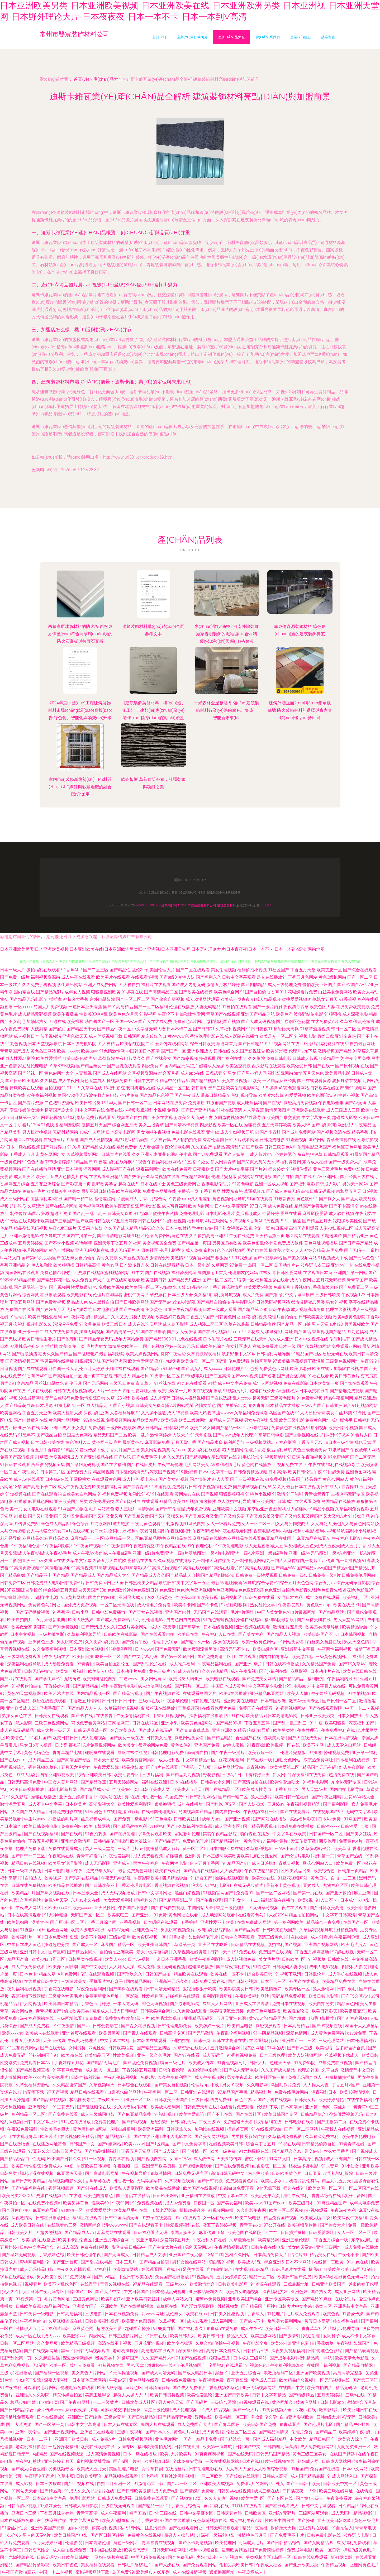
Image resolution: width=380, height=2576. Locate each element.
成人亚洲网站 (348, 2291)
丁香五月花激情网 (226, 1287)
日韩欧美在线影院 (121, 1634)
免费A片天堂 (56, 1900)
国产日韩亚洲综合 (334, 1405)
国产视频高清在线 (333, 1132)
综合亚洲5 (274, 2262)
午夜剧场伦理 (176, 1700)
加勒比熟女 (37, 1021)
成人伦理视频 (94, 1737)
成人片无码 (159, 1398)
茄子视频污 (50, 1036)
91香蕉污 (61, 1612)
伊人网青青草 (223, 1161)
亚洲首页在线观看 (79, 2033)
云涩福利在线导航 (115, 1161)
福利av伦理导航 (345, 2328)
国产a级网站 (110, 2143)
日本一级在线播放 (140, 2454)
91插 (212, 1383)
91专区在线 (16, 1220)
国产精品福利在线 (28, 2188)
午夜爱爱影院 (106, 1767)
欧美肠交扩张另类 (63, 1191)
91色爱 (252, 1368)
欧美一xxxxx (68, 1051)
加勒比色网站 (288, 1759)
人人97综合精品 (310, 1250)
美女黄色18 (156, 1309)
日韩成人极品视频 (188, 1398)
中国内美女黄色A (273, 1612)
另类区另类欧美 (227, 1243)
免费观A (148, 2077)
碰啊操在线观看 (100, 1752)
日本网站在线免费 (170, 1102)
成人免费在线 (280, 1206)
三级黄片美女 (74, 1981)
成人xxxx (52, 2335)
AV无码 (349, 2417)
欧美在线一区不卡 (227, 1974)
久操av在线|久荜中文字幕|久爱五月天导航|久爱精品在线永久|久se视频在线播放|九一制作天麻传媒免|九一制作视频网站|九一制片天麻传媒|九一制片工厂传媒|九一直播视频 (202, 1560)
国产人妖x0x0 (252, 1804)
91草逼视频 (160, 1486)
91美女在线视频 (232, 1080)
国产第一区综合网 (177, 1656)
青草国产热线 (350, 1855)
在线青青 (105, 1715)
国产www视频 (244, 1375)
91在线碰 (73, 2195)
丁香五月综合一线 (331, 2239)
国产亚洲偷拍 (339, 1892)
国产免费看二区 (354, 1287)
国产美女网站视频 (211, 2136)
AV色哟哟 (84, 1243)
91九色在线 (357, 2262)
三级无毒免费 (122, 1383)
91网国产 (353, 1819)
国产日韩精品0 (141, 2417)
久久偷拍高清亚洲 (206, 1235)
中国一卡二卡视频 (362, 1708)
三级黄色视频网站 (52, 1723)
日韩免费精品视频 (250, 1471)
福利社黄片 (278, 1841)
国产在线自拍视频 (168, 1907)
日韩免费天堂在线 (208, 1981)
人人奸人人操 (122, 1966)
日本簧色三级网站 (89, 2380)
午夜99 (367, 1361)
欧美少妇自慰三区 (48, 1959)
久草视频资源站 (142, 1073)
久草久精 (203, 2343)
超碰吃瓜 (18, 1206)
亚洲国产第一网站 (350, 1272)
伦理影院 (74, 2542)
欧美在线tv (322, 1368)
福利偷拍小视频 (252, 969)
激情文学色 (205, 1405)
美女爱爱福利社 (118, 1900)
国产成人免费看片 (190, 2387)
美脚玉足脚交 (98, 2394)
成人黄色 (211, 2431)
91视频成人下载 (333, 1257)
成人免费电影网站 (317, 2446)
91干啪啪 (295, 1494)
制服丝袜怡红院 (132, 1752)
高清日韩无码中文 (228, 2173)
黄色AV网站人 (335, 1479)
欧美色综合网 (226, 991)
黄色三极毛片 (366, 2520)
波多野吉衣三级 (315, 1265)
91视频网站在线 (284, 1043)
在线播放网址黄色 (49, 2143)
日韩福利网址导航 (273, 1353)
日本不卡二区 (179, 1028)
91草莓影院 (104, 1058)
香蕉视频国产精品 (329, 1331)
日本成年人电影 (355, 1900)
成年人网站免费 (129, 1339)
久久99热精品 (215, 1671)
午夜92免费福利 (22, 2129)
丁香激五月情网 (84, 1700)
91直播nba (30, 1929)
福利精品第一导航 (315, 2358)
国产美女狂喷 (359, 1833)
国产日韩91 (204, 1028)
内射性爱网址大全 (139, 1390)
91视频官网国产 (199, 1257)
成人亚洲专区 (228, 1826)
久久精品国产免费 (319, 1663)
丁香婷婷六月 (57, 1686)
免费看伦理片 (107, 2121)
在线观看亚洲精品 (106, 1176)
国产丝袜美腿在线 (314, 1619)
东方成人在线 (314, 1161)
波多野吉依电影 (103, 1095)
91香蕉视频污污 (232, 2062)
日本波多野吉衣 (134, 1265)
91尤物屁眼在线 (254, 2151)
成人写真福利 (174, 1206)
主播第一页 (187, 1191)
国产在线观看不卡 (146, 2225)
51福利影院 (285, 1442)
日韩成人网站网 (337, 2461)
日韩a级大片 (328, 2417)
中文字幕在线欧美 (289, 1833)
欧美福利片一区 (26, 1937)
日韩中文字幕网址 (155, 1892)
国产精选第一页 (235, 2439)
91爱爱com (178, 1198)
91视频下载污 (289, 1974)
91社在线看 (318, 1375)
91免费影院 (305, 2062)
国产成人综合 (167, 2151)
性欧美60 (101, 2202)
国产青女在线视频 (146, 1612)
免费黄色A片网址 (189, 1021)
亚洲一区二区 (139, 2099)
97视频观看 (317, 2210)
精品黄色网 (347, 2003)
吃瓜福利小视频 (151, 1110)
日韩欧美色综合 (210, 1346)
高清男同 (145, 1508)
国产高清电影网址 (114, 1235)
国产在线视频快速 (67, 2454)
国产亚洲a (141, 1914)
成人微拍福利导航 (234, 1501)
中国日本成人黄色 (228, 1686)
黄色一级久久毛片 (154, 2055)
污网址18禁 (11, 1486)
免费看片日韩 (184, 1486)
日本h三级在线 (163, 2513)
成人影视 (25, 2483)
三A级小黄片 (286, 1848)
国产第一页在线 (308, 1892)
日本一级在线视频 (23, 1147)
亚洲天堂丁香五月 (110, 1243)
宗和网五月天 (348, 1191)
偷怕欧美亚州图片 (319, 984)
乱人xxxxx (241, 1398)
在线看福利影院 (264, 2040)
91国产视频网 (57, 1287)
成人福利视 (169, 1759)
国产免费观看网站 (200, 2564)
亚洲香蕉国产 (52, 1708)
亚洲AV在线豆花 (33, 1427)
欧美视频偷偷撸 (302, 2225)
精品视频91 (364, 2513)
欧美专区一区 (297, 1988)
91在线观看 (163, 1494)
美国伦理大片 (162, 969)
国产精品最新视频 (362, 2350)
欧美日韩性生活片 (39, 1339)
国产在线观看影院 (325, 1708)
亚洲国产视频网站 (321, 1944)
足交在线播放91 (272, 977)
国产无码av (160, 1302)
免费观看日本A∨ (36, 2062)
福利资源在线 (331, 1043)
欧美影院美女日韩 (236, 1988)
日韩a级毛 (347, 1988)
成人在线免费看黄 (61, 1331)
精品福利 (140, 1375)
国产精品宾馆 (247, 1929)
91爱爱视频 (295, 1095)
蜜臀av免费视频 (211, 2298)
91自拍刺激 (96, 1833)
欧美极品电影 (337, 1073)
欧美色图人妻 (322, 1006)
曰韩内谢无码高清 (280, 2446)
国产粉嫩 (267, 1375)
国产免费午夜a (136, 1641)
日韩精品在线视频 (248, 1944)
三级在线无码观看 (118, 2505)
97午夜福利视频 (41, 1095)
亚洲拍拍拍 (180, 2040)
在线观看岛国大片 (200, 1693)
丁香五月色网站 (302, 977)
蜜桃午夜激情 (165, 1213)
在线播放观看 (52, 1294)
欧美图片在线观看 (113, 977)
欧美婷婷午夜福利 (356, 2431)
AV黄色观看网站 (294, 1087)
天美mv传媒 (54, 2040)
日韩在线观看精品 (167, 1265)
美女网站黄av (153, 1678)
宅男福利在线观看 (225, 2365)
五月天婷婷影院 (231, 2276)
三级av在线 (150, 1700)
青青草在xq (251, 2225)
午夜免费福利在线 (338, 1730)
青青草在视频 (121, 2158)
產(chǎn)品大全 (231, 37)
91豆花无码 (64, 2106)
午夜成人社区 (269, 2564)
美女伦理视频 (223, 969)
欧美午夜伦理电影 (359, 2136)
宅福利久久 (146, 1900)
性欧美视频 (124, 2055)
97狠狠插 (281, 1361)
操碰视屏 (207, 1058)
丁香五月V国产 (200, 1316)
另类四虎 (325, 1036)
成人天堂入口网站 (344, 1745)
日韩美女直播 (120, 1213)
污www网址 (153, 2313)
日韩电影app (332, 2402)
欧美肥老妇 (300, 1368)
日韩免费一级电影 (37, 2313)
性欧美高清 (275, 1737)
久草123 (114, 1398)
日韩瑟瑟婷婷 (229, 2513)
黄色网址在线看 (184, 1914)
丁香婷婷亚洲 (257, 1774)
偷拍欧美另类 (77, 2010)
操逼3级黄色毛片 (359, 2550)
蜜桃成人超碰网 (292, 1508)
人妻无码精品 (208, 1006)
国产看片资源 (30, 1102)
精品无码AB (347, 2387)
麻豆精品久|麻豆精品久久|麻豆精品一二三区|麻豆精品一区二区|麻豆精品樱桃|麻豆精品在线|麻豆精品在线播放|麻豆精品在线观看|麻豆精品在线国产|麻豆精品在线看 (174, 1538)
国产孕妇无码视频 (83, 1464)
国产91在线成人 (92, 2188)
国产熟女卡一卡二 (241, 1900)
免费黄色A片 (351, 1841)
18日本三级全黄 (339, 1442)
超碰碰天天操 (286, 1028)
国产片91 (258, 1169)
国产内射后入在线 (31, 1420)
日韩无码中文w (39, 1671)
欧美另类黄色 (76, 2202)
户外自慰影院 (102, 999)
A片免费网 (68, 1974)
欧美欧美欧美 (237, 1855)
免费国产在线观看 (256, 1708)
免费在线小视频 (120, 1110)
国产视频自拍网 (152, 2158)
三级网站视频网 (121, 1427)
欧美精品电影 (240, 2025)
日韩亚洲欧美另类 (318, 1715)
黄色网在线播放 (256, 1464)
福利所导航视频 (226, 1294)
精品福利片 (261, 2092)
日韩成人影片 (328, 1183)
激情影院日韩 (92, 1398)
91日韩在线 (156, 2335)
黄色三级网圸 (126, 2542)
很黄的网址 (254, 2047)
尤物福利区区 (336, 1885)
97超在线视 (94, 1420)
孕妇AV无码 (118, 1929)
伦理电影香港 (171, 1250)
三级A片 (308, 1405)
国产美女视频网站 (300, 1257)
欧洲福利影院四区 (214, 1929)
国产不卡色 (208, 1604)
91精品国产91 (84, 1161)
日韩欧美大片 (20, 2232)
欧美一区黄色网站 (258, 1641)
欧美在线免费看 (177, 1169)
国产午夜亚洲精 (327, 1796)
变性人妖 (186, 977)
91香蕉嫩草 (323, 2343)
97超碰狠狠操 (234, 1604)
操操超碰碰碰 (192, 2210)
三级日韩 (199, 2099)
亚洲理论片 (39, 2106)
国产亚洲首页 (66, 2262)
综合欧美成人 (123, 1730)
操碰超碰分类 (57, 1944)
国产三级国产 (62, 1220)
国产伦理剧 (67, 1339)
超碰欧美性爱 (109, 2328)
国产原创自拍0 (16, 2210)
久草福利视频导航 (84, 1634)
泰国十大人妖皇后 (362, 2025)
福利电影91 (221, 1885)
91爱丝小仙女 (15, 2527)
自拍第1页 (48, 2402)
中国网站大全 (201, 1907)
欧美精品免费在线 (339, 1981)
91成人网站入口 (342, 2476)
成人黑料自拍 (101, 1302)
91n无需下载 (32, 2092)
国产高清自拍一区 (65, 1375)
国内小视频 (79, 2527)
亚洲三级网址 (329, 2247)
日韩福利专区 (176, 1427)
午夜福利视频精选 (303, 1804)
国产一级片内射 (267, 1006)
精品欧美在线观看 (191, 1974)
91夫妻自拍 (164, 2328)
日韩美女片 (305, 2099)
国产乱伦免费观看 (232, 1361)
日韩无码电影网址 (169, 2550)
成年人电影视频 (324, 1966)
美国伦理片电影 (124, 2468)
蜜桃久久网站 (238, 2254)
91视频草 (317, 1959)
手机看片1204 (27, 1124)
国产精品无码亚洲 (184, 1279)
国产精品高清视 (274, 2431)
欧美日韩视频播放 (27, 1789)
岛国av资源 (38, 1213)
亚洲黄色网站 (145, 1929)
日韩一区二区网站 (17, 2343)
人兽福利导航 (122, 1412)
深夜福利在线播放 (206, 1715)
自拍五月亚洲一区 (114, 2483)
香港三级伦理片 (231, 1907)
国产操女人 (329, 1198)
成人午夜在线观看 (78, 977)
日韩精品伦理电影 (110, 1841)
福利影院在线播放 (278, 1900)
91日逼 (293, 1457)
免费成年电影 (300, 2550)
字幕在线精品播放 (17, 2276)
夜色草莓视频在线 (210, 2520)
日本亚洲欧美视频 (86, 1649)
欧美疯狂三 (118, 1914)
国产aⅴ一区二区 (182, 2483)
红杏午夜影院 (352, 1767)
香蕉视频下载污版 (308, 1361)
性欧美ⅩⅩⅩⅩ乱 (93, 1014)
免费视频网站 (118, 1420)
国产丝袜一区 (30, 1073)
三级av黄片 (119, 1937)
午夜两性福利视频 (335, 1649)
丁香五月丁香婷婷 (43, 1449)
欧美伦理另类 (101, 1501)
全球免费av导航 (188, 2461)
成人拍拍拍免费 (187, 1139)
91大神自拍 (129, 984)
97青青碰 (85, 1663)
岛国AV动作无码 (73, 1095)
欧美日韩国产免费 (294, 2276)
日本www (144, 1649)
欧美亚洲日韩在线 (360, 2409)
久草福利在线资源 (195, 1826)
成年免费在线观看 (323, 1597)
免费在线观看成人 (65, 1848)
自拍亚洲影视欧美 (57, 1774)
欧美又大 (186, 1117)
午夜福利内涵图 (342, 1678)
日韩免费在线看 (260, 1597)
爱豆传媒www (50, 2409)
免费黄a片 (114, 2018)
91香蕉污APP (34, 1375)
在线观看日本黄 (317, 1272)
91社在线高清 (229, 1110)
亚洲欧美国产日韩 (269, 1501)
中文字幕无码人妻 (149, 1028)
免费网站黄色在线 (171, 1235)
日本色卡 (28, 1974)
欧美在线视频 (128, 1191)
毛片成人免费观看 (303, 2313)
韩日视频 (279, 1228)
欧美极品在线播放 (163, 2188)
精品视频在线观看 (121, 2476)
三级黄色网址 (86, 2298)
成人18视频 (178, 1412)
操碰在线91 (294, 2188)
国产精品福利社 (226, 1841)
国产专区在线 (280, 2498)
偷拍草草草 (261, 1361)
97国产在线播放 (175, 2520)
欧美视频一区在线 (283, 1745)
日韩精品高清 (88, 1265)
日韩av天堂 (221, 1951)
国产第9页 (274, 1294)
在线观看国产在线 (158, 2269)
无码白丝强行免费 (62, 1398)
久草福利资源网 (286, 1161)
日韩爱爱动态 (106, 2025)
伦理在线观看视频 (97, 1974)
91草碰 (72, 1139)
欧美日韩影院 (325, 2010)
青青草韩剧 (152, 2468)
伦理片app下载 (303, 1051)
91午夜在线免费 (239, 1235)
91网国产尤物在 (73, 1508)
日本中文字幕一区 (215, 1471)
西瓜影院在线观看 (269, 1065)
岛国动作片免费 (286, 2084)
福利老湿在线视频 (37, 2173)
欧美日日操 (82, 1656)
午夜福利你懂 (347, 1937)
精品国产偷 (18, 1959)
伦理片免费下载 (31, 1848)
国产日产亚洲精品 (198, 1110)
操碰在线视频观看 (49, 1700)
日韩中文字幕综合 (37, 2247)
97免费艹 (238, 1265)
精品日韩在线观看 (87, 2092)
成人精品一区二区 (173, 1087)
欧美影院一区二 (263, 1752)
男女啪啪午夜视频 (153, 1132)
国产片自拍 (283, 1176)
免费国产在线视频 (276, 1951)
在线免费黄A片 (325, 1021)
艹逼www (128, 1678)
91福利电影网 (315, 1782)
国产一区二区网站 (273, 1892)
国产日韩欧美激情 (134, 2490)
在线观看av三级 (62, 2225)
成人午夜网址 (302, 1279)
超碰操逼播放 (201, 1966)
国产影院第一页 (76, 1183)
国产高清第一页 (120, 1331)
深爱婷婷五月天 (175, 2239)
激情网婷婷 (160, 1435)
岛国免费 (334, 1250)
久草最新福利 (242, 2239)
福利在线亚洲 (155, 1782)
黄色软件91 (307, 1198)
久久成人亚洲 (280, 1339)
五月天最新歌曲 (51, 1619)
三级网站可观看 (314, 2513)
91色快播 (49, 1124)
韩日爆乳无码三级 (208, 1087)
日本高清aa (292, 2106)
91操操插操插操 (340, 2077)
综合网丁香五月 (261, 2143)
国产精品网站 (332, 1612)
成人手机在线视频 (345, 1974)
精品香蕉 (360, 1132)
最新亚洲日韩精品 (98, 1191)
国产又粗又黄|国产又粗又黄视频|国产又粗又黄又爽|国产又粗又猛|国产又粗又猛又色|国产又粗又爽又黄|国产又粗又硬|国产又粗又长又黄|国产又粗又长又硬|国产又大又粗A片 (187, 1516)
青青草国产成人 (15, 1051)
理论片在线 (104, 2490)
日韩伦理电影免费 (167, 1752)
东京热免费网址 (318, 1759)
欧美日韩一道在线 (292, 1796)
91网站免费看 (291, 1641)
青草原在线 (167, 2306)
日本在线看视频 (218, 1627)
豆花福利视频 (254, 1316)
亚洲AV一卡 (342, 1265)
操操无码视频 (91, 1331)
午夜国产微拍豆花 (19, 2572)
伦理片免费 (302, 2431)
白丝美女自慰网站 (79, 1494)
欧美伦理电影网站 (243, 1087)
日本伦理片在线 (217, 1339)
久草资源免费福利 (322, 2136)
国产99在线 (82, 1715)
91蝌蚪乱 (177, 1937)
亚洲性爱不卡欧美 (217, 1922)
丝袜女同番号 (337, 2151)
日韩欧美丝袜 (187, 1819)
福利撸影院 (69, 1124)
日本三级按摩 (49, 2483)
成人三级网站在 (15, 1198)
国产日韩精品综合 (17, 2409)
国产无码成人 (117, 2254)
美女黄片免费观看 (88, 1427)
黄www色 (258, 2018)
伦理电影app (297, 1686)
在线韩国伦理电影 (158, 1811)
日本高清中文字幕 (49, 2498)
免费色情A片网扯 (56, 1272)
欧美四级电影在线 (88, 1929)
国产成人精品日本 (195, 2372)
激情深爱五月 (13, 1804)
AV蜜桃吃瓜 (287, 1390)
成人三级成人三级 (343, 1110)
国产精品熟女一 (91, 1065)
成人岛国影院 (175, 1324)
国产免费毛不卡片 (149, 1457)
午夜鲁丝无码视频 (328, 1693)
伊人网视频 (31, 2003)
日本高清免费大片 (270, 2254)
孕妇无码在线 (224, 1457)
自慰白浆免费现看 (237, 2188)
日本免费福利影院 (61, 1937)
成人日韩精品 (149, 1427)
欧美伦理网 (225, 2542)
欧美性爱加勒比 (285, 1782)
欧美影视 (210, 1597)
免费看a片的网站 (252, 2483)
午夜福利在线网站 (164, 1161)
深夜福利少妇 (275, 2291)
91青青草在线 (352, 2143)
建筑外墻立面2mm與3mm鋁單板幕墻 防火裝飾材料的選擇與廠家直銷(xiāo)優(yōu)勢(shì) (300, 710)
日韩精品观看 (336, 1154)
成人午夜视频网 (209, 2077)
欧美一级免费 (223, 2151)
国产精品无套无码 (96, 1339)
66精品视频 (25, 1279)
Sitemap (267, 905)
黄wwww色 (178, 1036)
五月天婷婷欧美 (276, 1124)
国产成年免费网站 (299, 1132)
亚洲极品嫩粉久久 (206, 2291)
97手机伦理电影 (148, 1619)
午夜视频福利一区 (260, 1811)
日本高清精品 (297, 2025)
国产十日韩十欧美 (303, 2483)
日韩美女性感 (159, 1737)
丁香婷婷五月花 (69, 2062)
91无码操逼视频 (124, 2372)
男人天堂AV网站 (349, 1619)
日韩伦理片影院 (206, 1700)
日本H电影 (54, 1870)
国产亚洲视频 (238, 1819)
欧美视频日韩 (157, 2461)
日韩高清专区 (173, 2033)
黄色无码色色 (37, 1752)
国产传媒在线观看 (242, 2476)
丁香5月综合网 (153, 1198)
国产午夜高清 (132, 1309)
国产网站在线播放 (270, 1819)
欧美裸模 (75, 1021)
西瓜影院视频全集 (48, 1464)
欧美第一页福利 (71, 1671)
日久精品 (346, 2505)
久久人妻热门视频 (131, 2106)
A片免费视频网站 (99, 1745)
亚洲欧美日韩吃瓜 (334, 2520)
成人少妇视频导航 (237, 1132)
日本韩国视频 (353, 1634)
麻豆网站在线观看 (303, 1235)
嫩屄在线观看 (226, 1641)
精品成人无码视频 (226, 1420)
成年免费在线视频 (335, 2062)
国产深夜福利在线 (233, 1966)
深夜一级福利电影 (218, 2535)
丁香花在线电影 (59, 1988)
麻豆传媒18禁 (212, 2232)
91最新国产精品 (365, 1154)
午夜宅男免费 (357, 1058)
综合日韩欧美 (202, 1043)
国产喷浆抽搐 (24, 1353)
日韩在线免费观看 (311, 2557)
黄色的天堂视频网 (24, 1693)
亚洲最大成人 (132, 1597)
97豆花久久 (39, 2151)
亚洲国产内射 (178, 1612)
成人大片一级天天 (105, 1390)
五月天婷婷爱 (30, 1243)
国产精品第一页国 (194, 1243)
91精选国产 (331, 1235)
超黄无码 (260, 1398)
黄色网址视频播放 (321, 1243)
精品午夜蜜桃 (255, 2527)
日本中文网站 (356, 2468)
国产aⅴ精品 (105, 2276)
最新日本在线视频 (303, 1486)
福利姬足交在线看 (272, 1279)
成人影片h (259, 1154)
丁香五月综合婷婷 (57, 2513)
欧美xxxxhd (12, 2033)
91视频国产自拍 (127, 1117)
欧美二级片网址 (193, 1420)
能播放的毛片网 (63, 1819)
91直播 (188, 1161)
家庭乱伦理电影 (33, 1065)
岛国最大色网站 (77, 1435)
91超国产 (299, 2468)
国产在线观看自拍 (158, 1634)
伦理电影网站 (82, 2498)
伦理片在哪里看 (107, 1294)
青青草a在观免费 (222, 2328)
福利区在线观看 (87, 2217)
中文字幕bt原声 (299, 1294)
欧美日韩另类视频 (167, 2394)
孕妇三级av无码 (179, 1346)
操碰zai (96, 2409)
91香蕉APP (71, 969)
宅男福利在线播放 (57, 1361)
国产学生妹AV (48, 1678)
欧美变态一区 (329, 969)
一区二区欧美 (210, 2476)
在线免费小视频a (44, 2202)
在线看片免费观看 (237, 2106)
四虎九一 (343, 2106)
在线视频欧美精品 (77, 2136)
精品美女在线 (323, 2254)
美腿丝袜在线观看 (122, 1368)
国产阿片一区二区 (192, 1686)
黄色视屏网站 (91, 1206)
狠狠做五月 (220, 2358)
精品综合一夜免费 (323, 1922)
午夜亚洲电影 (145, 2239)
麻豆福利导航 (46, 2210)
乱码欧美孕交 (104, 1183)
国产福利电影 (302, 1183)
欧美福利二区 (356, 1597)
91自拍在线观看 (237, 1006)
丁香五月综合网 (102, 1922)
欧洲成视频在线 (280, 2461)
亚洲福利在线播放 (198, 2195)
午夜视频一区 (126, 2166)
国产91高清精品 (118, 1006)
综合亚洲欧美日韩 (94, 1774)
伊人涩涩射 (200, 1198)
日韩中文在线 (146, 1080)
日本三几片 (126, 2262)
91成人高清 (67, 2247)
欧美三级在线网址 (336, 2490)
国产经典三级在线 (357, 1176)
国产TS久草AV (353, 1663)
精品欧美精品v (146, 1420)
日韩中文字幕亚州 (41, 2121)
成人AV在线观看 (29, 1479)
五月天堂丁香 (183, 1442)
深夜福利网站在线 (37, 2018)
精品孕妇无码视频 (31, 1228)
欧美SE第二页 (72, 1346)
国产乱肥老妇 (85, 1353)
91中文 (137, 1272)
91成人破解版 (186, 1671)
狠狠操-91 (224, 1257)
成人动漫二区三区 (206, 1324)
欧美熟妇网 (18, 1922)
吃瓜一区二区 (108, 1656)
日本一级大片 (12, 969)
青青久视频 (107, 1257)
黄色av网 (110, 1265)
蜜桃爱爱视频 (294, 999)
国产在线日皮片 (141, 1464)
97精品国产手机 (233, 2092)
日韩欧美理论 (89, 2476)
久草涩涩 (35, 1206)
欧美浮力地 (303, 1656)
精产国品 (302, 1331)
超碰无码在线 (335, 1353)
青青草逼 (94, 2018)
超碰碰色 (174, 1855)
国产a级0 (168, 977)
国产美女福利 (251, 1634)
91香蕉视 (347, 999)
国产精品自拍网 (358, 2365)
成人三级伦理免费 (284, 984)
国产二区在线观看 (193, 969)
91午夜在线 (314, 1464)
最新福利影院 (112, 1353)
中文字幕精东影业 (265, 1686)
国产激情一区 (195, 2151)
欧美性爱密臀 (140, 1361)
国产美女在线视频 (160, 1117)
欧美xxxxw (134, 2143)
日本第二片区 (52, 1471)
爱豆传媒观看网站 (172, 1043)
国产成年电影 (283, 2358)
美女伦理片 (58, 2077)
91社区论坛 (143, 1235)
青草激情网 (161, 2173)
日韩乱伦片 (315, 1974)
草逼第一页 (185, 1944)
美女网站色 (22, 2010)
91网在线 (276, 2047)
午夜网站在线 (109, 1796)
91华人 (110, 1102)
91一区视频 (95, 2158)
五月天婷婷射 (330, 2394)
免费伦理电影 (191, 1213)
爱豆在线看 (290, 1213)
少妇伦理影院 (29, 2380)
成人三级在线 (267, 2490)
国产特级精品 (302, 2394)
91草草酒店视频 (315, 1028)
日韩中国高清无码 (122, 2217)
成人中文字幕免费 (234, 1383)
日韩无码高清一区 (91, 1730)
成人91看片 (321, 1937)
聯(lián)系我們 (267, 37)
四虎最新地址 (296, 2284)
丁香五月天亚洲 (37, 1412)
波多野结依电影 (308, 1014)
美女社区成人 (238, 1346)
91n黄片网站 (73, 1597)
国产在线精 (72, 1833)
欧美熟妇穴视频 (170, 1316)
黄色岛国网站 (43, 1051)
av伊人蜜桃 (233, 1745)
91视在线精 (289, 2143)
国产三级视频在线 (247, 1479)
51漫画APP (197, 1287)
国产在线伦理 (123, 1833)
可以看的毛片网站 (40, 2387)
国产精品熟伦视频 (49, 2099)
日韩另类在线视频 (85, 1959)
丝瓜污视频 (156, 2527)
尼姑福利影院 (303, 1819)
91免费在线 (245, 1951)
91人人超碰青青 (310, 1412)
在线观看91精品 (157, 1501)
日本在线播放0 (51, 2417)
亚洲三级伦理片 (297, 2239)
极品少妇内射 (23, 2402)
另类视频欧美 (356, 1324)
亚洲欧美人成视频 (217, 2483)
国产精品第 (51, 2490)
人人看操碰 (148, 1147)
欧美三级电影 (291, 1420)
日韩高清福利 (70, 2313)
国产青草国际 (227, 2424)
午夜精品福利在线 (215, 1663)
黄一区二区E (195, 1848)
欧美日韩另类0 (89, 1102)
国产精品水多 (210, 1442)
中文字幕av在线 (233, 2195)
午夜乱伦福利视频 (233, 2033)
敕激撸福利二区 (279, 2372)
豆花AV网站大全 (360, 1796)
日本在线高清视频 (342, 1737)
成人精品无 (96, 1405)
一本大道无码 (126, 2003)
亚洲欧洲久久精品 (229, 1730)
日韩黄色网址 (227, 1316)
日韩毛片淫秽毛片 (134, 2564)
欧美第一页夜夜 (235, 999)
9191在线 (235, 1715)
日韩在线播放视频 (70, 1390)
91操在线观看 (39, 1390)
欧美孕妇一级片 (209, 2025)
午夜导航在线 (52, 1235)
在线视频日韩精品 (252, 2269)
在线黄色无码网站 (351, 2276)
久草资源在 (156, 1294)
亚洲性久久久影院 (33, 2394)
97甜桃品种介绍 (25, 1346)
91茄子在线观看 (157, 2217)
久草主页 (65, 2476)
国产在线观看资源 (314, 1080)
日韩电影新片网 (62, 1789)
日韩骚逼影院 (157, 2387)
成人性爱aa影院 (20, 1058)
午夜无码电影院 (116, 1878)
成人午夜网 (68, 1080)
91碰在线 (57, 1021)
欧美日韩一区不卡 (282, 2328)
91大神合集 (160, 1139)
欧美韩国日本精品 (61, 2003)
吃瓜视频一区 (172, 2321)
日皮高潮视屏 (68, 1745)
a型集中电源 (47, 1597)
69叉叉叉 (276, 1486)
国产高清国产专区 (74, 1759)
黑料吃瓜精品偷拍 (131, 1139)
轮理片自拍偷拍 (282, 1316)
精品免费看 (126, 1147)
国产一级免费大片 (345, 1161)
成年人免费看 (82, 2365)
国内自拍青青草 (274, 1656)
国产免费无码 (168, 1649)
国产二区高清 (217, 1375)
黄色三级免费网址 (183, 1183)
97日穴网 (258, 1206)
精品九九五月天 (337, 2180)
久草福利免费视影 (352, 1508)
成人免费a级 (149, 1966)
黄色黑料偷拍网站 (90, 2129)
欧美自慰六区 (266, 1649)
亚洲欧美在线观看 (308, 1110)
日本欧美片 (76, 1804)
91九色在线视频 (187, 1339)
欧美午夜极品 (65, 1014)
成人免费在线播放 (361, 2247)
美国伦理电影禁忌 (204, 2070)
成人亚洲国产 (339, 2158)
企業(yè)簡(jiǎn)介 (192, 37)
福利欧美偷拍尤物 (154, 2446)
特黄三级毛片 (173, 2062)
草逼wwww (222, 1412)
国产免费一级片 (15, 977)
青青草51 (144, 1383)
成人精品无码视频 (35, 1014)
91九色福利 (357, 1331)
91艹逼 (316, 1723)
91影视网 (148, 1014)
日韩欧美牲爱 (121, 2047)
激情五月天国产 (96, 1124)
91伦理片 (275, 2313)
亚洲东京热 (345, 1036)
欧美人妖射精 (110, 2387)
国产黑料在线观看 (126, 1988)
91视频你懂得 (299, 1169)
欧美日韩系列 (183, 2335)
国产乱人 (349, 1198)
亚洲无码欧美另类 (159, 2166)
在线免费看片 (265, 1346)
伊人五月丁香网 (205, 1863)
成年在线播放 (190, 1804)
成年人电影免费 (364, 2202)
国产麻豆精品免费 (134, 2114)
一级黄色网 (10, 1161)
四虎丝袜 (133, 2409)
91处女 (203, 1161)
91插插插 (49, 1346)
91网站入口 (280, 2158)
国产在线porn (13, 1759)
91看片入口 (361, 1435)
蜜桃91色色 (214, 1250)
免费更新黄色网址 (102, 1996)
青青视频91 (257, 1767)
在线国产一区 (356, 1922)
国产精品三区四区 (154, 2047)
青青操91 (350, 1486)
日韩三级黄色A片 (280, 1147)
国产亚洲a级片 (249, 1663)
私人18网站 (131, 2527)
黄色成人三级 (264, 2380)
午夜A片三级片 (63, 1228)
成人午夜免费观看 (28, 1966)
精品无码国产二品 (110, 1435)
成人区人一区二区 (103, 2070)
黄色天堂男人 (93, 1080)
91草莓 (41, 1457)
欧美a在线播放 (233, 1693)
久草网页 (219, 1265)
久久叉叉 (119, 1316)
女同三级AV (180, 2158)
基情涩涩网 (104, 1198)
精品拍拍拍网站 (304, 1914)
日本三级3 (212, 1855)
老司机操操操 (126, 2350)
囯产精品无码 (167, 1841)
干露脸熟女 (80, 1479)
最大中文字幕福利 (153, 1951)
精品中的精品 (172, 1080)
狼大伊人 (199, 1885)
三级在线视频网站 (222, 2461)
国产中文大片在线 (165, 2247)
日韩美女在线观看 (52, 1715)
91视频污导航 (88, 1361)
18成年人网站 (92, 1132)
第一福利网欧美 (289, 1922)
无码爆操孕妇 (149, 2180)
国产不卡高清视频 (195, 2542)
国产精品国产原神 (258, 2306)
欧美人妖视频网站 (142, 1353)
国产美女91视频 (174, 1479)
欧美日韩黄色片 (345, 1375)
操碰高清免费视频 (300, 1102)
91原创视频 (317, 1427)
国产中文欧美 (94, 1966)
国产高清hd (190, 1627)
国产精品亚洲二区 (176, 1900)
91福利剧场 (74, 1117)
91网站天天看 (24, 2490)
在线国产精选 (343, 2454)
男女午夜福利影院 (261, 1420)
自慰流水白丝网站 (124, 2092)
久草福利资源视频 (121, 1708)
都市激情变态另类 (308, 1302)
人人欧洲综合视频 (271, 2468)
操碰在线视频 (249, 1619)
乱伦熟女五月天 (323, 999)
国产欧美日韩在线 (93, 1220)
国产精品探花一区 (53, 1279)
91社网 (135, 1243)
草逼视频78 (254, 1191)
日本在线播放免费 (17, 2520)
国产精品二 (325, 2431)
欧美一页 (13, 1508)
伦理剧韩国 (309, 2070)
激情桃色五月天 (253, 2535)
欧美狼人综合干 (353, 2439)
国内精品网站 (139, 1981)
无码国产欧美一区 (49, 2365)
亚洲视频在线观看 (253, 1627)
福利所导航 (234, 1442)
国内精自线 (24, 991)
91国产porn (275, 2202)
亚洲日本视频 (69, 1169)
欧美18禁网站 (97, 1826)
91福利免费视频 (112, 1494)
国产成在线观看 (33, 1368)
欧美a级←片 (137, 2018)
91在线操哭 (297, 1937)
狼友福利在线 (346, 2321)
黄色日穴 (320, 1878)
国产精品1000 (158, 1339)
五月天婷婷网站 (124, 1782)
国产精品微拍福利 (130, 1826)
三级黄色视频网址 (342, 1361)
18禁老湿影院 (164, 2210)
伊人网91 (281, 1774)
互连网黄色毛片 (364, 2564)
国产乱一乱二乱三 (89, 1213)
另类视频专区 (61, 2468)
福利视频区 (232, 1597)
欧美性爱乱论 (192, 2114)
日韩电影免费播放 (109, 1612)
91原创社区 (147, 1250)
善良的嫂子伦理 (363, 2284)
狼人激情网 (232, 1449)
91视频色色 (256, 2365)
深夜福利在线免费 (309, 1774)
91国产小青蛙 (268, 1132)
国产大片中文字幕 (232, 1169)
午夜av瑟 (118, 2380)
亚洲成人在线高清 (252, 2003)
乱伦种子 (140, 969)
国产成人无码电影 (241, 2070)
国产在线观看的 (47, 1494)
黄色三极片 (160, 1671)
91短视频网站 (365, 1405)
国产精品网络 (197, 1457)
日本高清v (277, 1471)
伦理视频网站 (35, 1250)
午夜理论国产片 (40, 2476)
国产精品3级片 (50, 991)
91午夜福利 (11, 2387)
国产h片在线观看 (162, 1767)
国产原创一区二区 (339, 1700)
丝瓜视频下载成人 (342, 2055)
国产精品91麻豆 (317, 2298)
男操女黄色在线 (17, 1715)
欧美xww (253, 2202)
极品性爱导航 (252, 1117)
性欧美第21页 (125, 1789)
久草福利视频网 (230, 1028)
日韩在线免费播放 (179, 2380)
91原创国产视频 (221, 1102)
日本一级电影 (197, 1265)
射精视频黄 (347, 1929)
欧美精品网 (269, 2239)
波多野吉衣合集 (350, 2047)
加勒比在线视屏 (348, 1368)
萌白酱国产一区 (99, 1021)
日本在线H (252, 2461)
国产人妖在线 (167, 2564)
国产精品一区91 (231, 1427)
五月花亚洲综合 (45, 1183)
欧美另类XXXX (15, 2195)
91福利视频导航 (242, 1095)
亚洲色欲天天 (75, 1036)
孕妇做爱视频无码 (346, 2114)
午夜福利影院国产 (353, 2343)
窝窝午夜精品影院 (220, 1833)
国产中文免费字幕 (189, 2143)
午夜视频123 (353, 1294)
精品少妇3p (133, 1767)
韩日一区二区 (343, 1028)
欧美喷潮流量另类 (200, 1649)
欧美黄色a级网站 (197, 1723)
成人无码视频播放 (118, 1892)
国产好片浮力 (53, 1147)
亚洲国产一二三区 (299, 2040)
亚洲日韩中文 (33, 1951)
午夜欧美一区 (111, 2099)
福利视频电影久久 (35, 1324)
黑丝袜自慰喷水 (49, 1383)
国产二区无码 (363, 1457)
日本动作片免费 (131, 1671)
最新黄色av (133, 1442)
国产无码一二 (356, 1250)
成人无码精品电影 (37, 2269)
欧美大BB (301, 1124)
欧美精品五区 (97, 2055)
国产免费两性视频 (267, 2550)
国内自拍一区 (228, 1811)
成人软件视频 (341, 1213)
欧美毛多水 (272, 2180)
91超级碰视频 (49, 2232)
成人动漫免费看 (59, 1663)
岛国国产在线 (281, 1412)
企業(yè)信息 (300, 37)
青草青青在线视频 (159, 2542)
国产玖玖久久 (130, 1974)
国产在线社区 (249, 2114)
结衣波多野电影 (304, 2166)
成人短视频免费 (241, 1959)
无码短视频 (175, 1966)
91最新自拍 (284, 1198)
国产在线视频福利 (41, 1833)
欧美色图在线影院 (244, 2232)
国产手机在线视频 (275, 2099)
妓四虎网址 (307, 2402)
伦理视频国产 (193, 2365)
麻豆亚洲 (363, 1892)
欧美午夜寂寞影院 (122, 1206)
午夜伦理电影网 (175, 1147)
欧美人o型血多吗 (118, 2520)
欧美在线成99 (346, 1604)
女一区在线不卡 (218, 2217)
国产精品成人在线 (98, 1147)
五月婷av (275, 1804)
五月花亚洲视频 (149, 2343)
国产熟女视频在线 (231, 1228)
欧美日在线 (188, 1634)
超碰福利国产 (163, 1826)
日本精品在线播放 (283, 1405)
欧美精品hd (22, 1892)
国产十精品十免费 (200, 2439)
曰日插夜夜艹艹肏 (299, 2490)
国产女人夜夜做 (182, 1331)
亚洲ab (212, 1132)
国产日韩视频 (210, 2180)
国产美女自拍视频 (171, 2084)
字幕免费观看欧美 (155, 1833)
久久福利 (202, 1294)
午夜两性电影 (175, 1863)
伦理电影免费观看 (77, 2387)
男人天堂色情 (357, 1641)
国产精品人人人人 (85, 1708)
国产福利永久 (208, 977)
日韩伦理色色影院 (325, 2350)
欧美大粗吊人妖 (67, 1412)
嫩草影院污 (330, 2409)
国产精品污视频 (128, 1693)
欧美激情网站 (126, 2269)
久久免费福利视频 (102, 1641)
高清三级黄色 (271, 1937)
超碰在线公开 (262, 1390)
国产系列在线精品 (81, 1878)
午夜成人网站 (29, 1907)
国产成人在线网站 (110, 1073)
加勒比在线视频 (209, 2129)
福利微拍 (316, 1678)
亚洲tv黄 (193, 1855)
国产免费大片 (79, 1471)
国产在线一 (323, 1065)
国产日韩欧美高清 (327, 1907)
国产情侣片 (200, 1479)
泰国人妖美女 (183, 2232)
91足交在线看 (191, 2269)
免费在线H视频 (95, 2247)
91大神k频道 (56, 1914)
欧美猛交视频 (238, 1065)
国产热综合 (134, 1176)
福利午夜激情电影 (118, 1686)
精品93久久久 (152, 1228)
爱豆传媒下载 (92, 1449)
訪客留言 (328, 37)
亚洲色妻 (301, 2343)
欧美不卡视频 (94, 1937)
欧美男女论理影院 (65, 1863)
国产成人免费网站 (113, 1619)
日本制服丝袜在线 (226, 1848)
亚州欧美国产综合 (245, 2298)
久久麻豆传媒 (48, 2358)
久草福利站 (31, 1900)
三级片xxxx (177, 2284)
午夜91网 (121, 2202)
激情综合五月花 (362, 2402)
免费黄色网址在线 (159, 1191)
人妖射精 (39, 1028)
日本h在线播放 (184, 1782)
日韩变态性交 (37, 2550)
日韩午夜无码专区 (47, 2291)
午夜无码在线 (57, 1656)
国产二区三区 (95, 969)
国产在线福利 (113, 1464)
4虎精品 (40, 2454)
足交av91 (313, 2151)
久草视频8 (239, 1220)
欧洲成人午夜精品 (355, 1124)
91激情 (278, 1494)
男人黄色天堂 (171, 2402)
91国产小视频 (121, 1405)
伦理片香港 (254, 1449)
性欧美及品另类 (296, 1870)
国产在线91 (305, 1176)
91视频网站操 (221, 2210)
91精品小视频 (321, 1508)
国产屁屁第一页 (28, 1287)
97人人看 (220, 1479)
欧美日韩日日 (66, 1737)
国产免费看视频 (50, 1302)
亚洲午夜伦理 (28, 2431)
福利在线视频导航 (343, 1464)
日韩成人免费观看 (115, 2498)
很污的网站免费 (153, 1745)
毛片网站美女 (196, 1464)
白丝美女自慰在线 (324, 1641)
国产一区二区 (360, 977)
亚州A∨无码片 (283, 2513)
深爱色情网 (297, 2033)
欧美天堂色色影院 (352, 2358)
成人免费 (194, 1250)
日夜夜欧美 (203, 1169)
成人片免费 (253, 1294)
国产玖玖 (122, 1457)
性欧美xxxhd (187, 1597)
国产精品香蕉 (94, 1782)
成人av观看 (198, 2321)
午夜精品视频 (334, 2564)
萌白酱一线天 (61, 1368)
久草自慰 (330, 2070)
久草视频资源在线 (65, 2321)
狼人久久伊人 (15, 2291)
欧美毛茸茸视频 (166, 2018)
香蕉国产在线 (248, 1737)
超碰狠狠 (159, 2121)
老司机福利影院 (338, 2173)
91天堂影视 (201, 1435)
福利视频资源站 (45, 977)
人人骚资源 (231, 1870)
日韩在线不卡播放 (282, 1663)
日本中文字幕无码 (231, 1206)
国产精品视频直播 (33, 2070)
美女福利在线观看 (204, 1449)
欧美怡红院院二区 (137, 1043)
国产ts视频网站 (267, 1257)
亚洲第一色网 (318, 2106)
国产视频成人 (365, 2151)
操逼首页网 (238, 2129)
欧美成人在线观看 (42, 2033)
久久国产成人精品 (121, 1228)
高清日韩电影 (271, 1435)
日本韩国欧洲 (273, 1700)
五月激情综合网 (225, 2047)
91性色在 (261, 1966)
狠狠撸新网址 (222, 2572)
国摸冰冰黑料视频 (177, 2476)
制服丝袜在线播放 (158, 1708)
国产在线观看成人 (282, 2505)
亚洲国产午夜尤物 (186, 2254)
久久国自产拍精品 (208, 1147)
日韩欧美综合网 (155, 2010)
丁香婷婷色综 (52, 2254)
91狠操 (20, 1516)
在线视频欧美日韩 (226, 2143)
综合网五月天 (124, 1124)
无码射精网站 (65, 1132)
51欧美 (254, 1080)
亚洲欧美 (109, 2306)
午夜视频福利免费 (215, 1486)
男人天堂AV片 (314, 1789)
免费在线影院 (295, 1383)
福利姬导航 (260, 1730)
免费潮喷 (196, 1102)
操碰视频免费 (337, 1752)
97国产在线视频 (304, 1981)
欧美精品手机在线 (131, 2210)
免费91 (173, 1110)
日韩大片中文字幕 (295, 2306)
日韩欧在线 (338, 1959)
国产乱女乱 (191, 1368)
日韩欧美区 (256, 2513)
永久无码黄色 (160, 1597)
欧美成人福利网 (165, 2106)
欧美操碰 (169, 1420)
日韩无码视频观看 (93, 2350)
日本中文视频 (23, 1634)
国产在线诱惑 (218, 1398)
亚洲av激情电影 (24, 1235)
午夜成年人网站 (365, 1449)
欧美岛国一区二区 (142, 1287)
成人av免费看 (178, 2202)
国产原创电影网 (185, 2003)
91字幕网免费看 (68, 2070)
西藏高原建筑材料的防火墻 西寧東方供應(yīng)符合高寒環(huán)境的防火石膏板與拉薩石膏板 (80, 634)
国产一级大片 (246, 2409)
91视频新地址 (273, 1457)
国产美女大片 (333, 2225)
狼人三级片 (125, 1508)
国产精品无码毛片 (104, 2062)
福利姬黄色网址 (347, 1147)
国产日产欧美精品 (28, 2180)
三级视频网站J (259, 1442)
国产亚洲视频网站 (61, 2431)
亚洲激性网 (105, 1907)
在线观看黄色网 (106, 1479)
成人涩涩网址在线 (155, 1686)
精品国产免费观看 (311, 1206)
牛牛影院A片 (243, 1302)
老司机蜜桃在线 (140, 1087)
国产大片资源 (19, 2424)
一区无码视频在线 (333, 2380)
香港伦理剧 (213, 1139)
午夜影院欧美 (147, 1878)
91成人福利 (27, 1774)
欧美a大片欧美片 (176, 2454)
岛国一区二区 (260, 1265)
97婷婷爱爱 (51, 2505)
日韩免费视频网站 (135, 2439)
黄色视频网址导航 (229, 1198)
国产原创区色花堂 (293, 1021)
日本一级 (287, 1346)
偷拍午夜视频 (227, 2343)
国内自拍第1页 (102, 1597)
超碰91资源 (61, 1213)
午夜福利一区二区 (161, 2092)
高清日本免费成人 (223, 2350)
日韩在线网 (148, 1220)
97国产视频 (57, 2092)
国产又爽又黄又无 (254, 1161)
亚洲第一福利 (365, 1752)
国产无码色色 (361, 1257)
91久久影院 (254, 1058)
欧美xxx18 (280, 2343)
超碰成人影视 (344, 1117)
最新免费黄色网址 (135, 1870)
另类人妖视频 (141, 1316)
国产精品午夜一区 (114, 1028)
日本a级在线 (57, 1479)
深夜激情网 (22, 2217)
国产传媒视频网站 (314, 1346)
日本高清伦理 (98, 2542)
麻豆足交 (113, 2409)
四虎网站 (98, 2335)
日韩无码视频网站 (273, 1302)
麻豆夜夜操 (76, 2409)
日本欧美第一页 (324, 1383)
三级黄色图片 (283, 1398)
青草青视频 (289, 1863)
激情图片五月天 (288, 1627)
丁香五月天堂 (303, 969)
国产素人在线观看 (140, 2033)
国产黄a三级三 (310, 2498)
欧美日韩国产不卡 (320, 1634)
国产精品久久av (287, 2151)
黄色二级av (245, 2099)
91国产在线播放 (151, 1331)
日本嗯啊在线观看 (161, 1922)
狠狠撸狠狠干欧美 (200, 1988)
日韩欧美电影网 (233, 2284)
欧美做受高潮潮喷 (28, 1627)
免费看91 (245, 1892)
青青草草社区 (314, 2328)
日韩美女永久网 (216, 1782)
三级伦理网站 (332, 2040)
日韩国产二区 (80, 2291)
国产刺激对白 (128, 1501)
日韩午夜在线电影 (268, 2247)
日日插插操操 (294, 2232)
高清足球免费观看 (17, 2417)
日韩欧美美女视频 (315, 1316)
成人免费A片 (104, 2439)
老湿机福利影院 (31, 2446)
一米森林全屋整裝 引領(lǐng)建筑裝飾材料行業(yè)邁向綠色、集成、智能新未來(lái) (226, 710)
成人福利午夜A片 (246, 2520)
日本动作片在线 (325, 1671)
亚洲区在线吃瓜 (213, 1944)
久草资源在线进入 (190, 2047)
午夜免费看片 (339, 2498)
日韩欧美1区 (294, 1959)
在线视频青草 (25, 2136)
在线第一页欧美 (329, 2262)
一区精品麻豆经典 (279, 1080)
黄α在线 (131, 1796)
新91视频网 (356, 1087)
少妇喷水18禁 (173, 1287)
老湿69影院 (129, 1811)
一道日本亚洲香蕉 (85, 1006)
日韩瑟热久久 (179, 2129)
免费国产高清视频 (17, 1457)
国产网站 (316, 1139)
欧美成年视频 (185, 1501)
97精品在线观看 (148, 2284)
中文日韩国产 (137, 2291)
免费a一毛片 (34, 1191)
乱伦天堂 (362, 1442)
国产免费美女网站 (259, 1678)
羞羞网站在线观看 (114, 2232)
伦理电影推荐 (322, 2018)
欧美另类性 (284, 1730)
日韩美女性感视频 (227, 2313)
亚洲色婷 (300, 2291)
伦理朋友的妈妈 (243, 1272)
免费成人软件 (290, 1243)
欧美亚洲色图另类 (139, 2321)
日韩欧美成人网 (155, 1789)
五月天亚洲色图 (231, 2018)
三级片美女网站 (133, 1627)
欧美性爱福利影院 (134, 1804)
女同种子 (331, 2335)
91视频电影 (305, 1036)
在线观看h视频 (145, 977)
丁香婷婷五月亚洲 (139, 2070)
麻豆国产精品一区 (118, 1944)
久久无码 (175, 1457)
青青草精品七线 (68, 1752)
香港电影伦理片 (216, 1183)
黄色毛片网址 (187, 2431)
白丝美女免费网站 (335, 991)
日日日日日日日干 (119, 1700)
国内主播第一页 (81, 1235)
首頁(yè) (159, 37)
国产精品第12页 (253, 1309)
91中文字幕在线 (90, 1110)
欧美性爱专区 (127, 1774)
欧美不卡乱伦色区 (75, 2239)
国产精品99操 (229, 1723)
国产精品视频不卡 (114, 2136)
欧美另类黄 (110, 2033)
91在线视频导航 (266, 2129)
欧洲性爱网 (355, 2195)
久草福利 (348, 1021)
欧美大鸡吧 (200, 1412)
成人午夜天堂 (163, 1627)
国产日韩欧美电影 (22, 1080)
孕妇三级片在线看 (111, 2557)
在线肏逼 (365, 2490)
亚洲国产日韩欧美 (232, 2394)
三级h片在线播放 (16, 2372)
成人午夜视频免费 (74, 1486)
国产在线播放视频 (137, 2306)
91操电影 (62, 1405)
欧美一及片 (138, 1435)
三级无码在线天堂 (250, 1339)
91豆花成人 (253, 1331)
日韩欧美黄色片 (287, 2173)
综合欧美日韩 (260, 1974)
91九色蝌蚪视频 (218, 1619)
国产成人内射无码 (188, 984)
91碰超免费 (334, 1471)
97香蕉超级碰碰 (323, 1287)
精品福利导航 (57, 2306)
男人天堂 (320, 1324)
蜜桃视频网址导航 (94, 2461)
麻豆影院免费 (157, 1442)
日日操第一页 (22, 1117)
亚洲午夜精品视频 (185, 1309)
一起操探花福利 (63, 2446)
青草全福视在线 (341, 1139)
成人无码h (341, 2513)
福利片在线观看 (156, 984)
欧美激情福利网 (107, 1486)
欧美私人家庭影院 (127, 2188)
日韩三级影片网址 (125, 2335)
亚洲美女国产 (85, 2306)
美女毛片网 (269, 1959)
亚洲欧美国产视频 (48, 2527)
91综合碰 (171, 1368)
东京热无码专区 (346, 1782)
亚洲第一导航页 (196, 1767)
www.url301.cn (147, 905)
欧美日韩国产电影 (71, 2535)
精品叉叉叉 (237, 2335)
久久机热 (48, 1080)
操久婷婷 (276, 1169)
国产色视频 (153, 1346)
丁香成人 (256, 2313)
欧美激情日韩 (154, 1279)
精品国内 (278, 2018)
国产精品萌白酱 (20, 1405)
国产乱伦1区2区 (221, 1804)
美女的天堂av (301, 2247)
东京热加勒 (362, 2239)
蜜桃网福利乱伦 (35, 2262)
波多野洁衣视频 (347, 1080)
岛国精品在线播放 (338, 1501)
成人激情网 (11, 2077)
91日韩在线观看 (15, 1464)
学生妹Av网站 (70, 984)
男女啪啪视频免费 (178, 1929)
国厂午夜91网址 (75, 2402)
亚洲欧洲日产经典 (85, 2417)
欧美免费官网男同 (139, 1759)
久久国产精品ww (157, 2358)
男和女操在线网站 (189, 2262)
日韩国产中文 (82, 2143)
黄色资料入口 (78, 1442)
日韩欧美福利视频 (102, 2321)
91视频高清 (203, 2276)
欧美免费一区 (349, 1863)
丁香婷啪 (189, 1922)
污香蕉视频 (131, 1922)
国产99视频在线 (327, 2025)
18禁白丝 (214, 2254)
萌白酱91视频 (222, 2262)
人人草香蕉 (253, 1110)
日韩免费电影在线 (65, 1811)
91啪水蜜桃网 (336, 1457)
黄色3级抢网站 (332, 977)
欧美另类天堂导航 (322, 1627)
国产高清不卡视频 (182, 1124)
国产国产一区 (173, 1051)
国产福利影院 (336, 1804)
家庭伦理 (312, 2335)
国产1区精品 (158, 2143)
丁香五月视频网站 (170, 1715)
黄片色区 (133, 2387)
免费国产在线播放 (172, 2276)
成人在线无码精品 (17, 1730)
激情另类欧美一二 (125, 1346)
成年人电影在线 (177, 2136)
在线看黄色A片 (252, 1914)
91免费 (160, 1914)
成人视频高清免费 (308, 1309)
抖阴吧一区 (152, 1796)
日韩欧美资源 (29, 2306)
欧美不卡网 (184, 1604)
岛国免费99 (176, 1796)
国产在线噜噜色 (15, 2143)
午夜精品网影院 (195, 1176)
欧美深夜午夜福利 (350, 2217)
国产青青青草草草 (192, 1730)
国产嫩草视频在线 (250, 1486)
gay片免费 (357, 2033)
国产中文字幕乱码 (141, 1656)
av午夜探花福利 (77, 1316)
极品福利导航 (279, 1449)
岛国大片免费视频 (50, 1006)
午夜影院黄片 (291, 1604)
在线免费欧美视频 (353, 1006)
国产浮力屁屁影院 (197, 2306)
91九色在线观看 (192, 1383)
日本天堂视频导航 (45, 1043)
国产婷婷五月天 (50, 1309)
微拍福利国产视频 (223, 1021)
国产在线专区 (53, 2047)
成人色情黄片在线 (71, 1176)
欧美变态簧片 (137, 2550)
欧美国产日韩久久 (64, 2158)
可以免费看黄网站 (88, 1723)
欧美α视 (306, 1900)
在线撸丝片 (54, 1139)
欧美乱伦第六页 (265, 2195)
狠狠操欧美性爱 (347, 1220)
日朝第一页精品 (353, 1870)
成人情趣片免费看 (154, 1604)
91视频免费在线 (287, 1464)
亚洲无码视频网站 (259, 2387)
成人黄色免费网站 (327, 2033)
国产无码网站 (95, 1383)
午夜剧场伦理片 (83, 2040)
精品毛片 (101, 1316)
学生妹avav (202, 1228)
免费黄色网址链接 (263, 2010)
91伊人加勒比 (39, 1265)
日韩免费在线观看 (151, 2498)
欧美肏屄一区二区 (198, 1361)
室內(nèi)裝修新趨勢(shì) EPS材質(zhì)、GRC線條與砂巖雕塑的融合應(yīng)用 (80, 787)
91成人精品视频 (266, 999)
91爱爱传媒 (353, 2313)
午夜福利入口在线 (219, 1634)
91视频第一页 (29, 2298)
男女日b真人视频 (36, 1745)
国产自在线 (257, 1250)
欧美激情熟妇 (269, 1988)
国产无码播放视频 (33, 1612)
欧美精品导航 (355, 1627)
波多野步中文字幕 (238, 1353)
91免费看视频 (309, 1398)
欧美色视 (331, 2313)
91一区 (78, 1405)
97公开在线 (274, 2225)
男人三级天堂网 (100, 1848)
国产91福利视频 (352, 2018)
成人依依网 (204, 2158)
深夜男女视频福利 (288, 2350)
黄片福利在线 (216, 2505)
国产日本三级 (300, 2047)
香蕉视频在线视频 (171, 1885)
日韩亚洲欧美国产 (329, 2284)
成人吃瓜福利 (249, 1102)
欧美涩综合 (141, 1841)
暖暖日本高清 (318, 2321)
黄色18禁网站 (61, 1250)
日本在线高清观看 (24, 1914)
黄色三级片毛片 (328, 1169)
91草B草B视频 (62, 1065)
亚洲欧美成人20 (21, 1708)
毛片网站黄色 (101, 1508)
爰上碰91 (149, 1479)
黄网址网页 (119, 1723)
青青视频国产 (49, 2010)
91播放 (20, 1501)
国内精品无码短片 (181, 1065)
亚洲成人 (122, 1863)
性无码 (38, 2158)
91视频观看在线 (254, 2402)
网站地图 (316, 949)
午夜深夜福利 (343, 2210)
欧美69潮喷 (277, 1051)
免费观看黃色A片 (242, 2180)
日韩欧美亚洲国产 (171, 2099)
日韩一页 (201, 2040)
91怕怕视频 (359, 1693)
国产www (222, 1435)
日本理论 (44, 1405)
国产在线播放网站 (39, 1169)
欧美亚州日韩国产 (154, 1944)
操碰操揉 (207, 1501)
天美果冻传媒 (90, 1228)
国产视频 (209, 1494)
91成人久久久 (77, 2490)
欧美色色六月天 (123, 1014)
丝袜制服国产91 (43, 2055)
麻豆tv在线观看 (28, 1139)
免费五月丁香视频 (290, 1287)
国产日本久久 (158, 2431)
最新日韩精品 (213, 1095)
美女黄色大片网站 (89, 2372)
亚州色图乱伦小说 (175, 1154)
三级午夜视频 (130, 2431)
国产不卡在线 (220, 2114)
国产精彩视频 (185, 1058)
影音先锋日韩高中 (129, 2247)
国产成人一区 (85, 1944)
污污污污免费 (65, 1324)
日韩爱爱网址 (322, 2232)
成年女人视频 (77, 991)
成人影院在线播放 (241, 1036)
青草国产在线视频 (223, 1014)
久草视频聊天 (102, 2084)
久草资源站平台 (316, 1848)
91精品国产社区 (306, 1353)
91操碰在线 (132, 991)
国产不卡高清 (341, 1206)
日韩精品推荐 (263, 1324)
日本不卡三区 (273, 1981)
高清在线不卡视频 (115, 2343)
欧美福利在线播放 (38, 2239)
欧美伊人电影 (101, 1671)
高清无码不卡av (235, 1649)
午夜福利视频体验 (287, 2365)
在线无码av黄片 (249, 1885)
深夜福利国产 (362, 1723)
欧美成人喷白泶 (315, 2217)
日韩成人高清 (275, 2476)
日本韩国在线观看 (150, 2040)
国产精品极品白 (15, 2158)
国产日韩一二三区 (28, 1855)
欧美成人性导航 (257, 1789)
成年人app (212, 1819)
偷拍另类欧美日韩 (236, 2564)
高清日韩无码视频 (318, 1191)
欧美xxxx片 (34, 2077)
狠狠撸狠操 (164, 1804)
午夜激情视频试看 (231, 2247)
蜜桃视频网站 (117, 1272)
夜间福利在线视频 (24, 1988)
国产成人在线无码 (156, 1730)
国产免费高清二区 (214, 1656)
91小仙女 (351, 2166)
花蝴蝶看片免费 (302, 991)
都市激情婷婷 (57, 1161)
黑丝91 (67, 2350)
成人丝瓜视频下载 (105, 1036)
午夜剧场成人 (251, 2572)
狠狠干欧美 (38, 1220)
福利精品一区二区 (28, 2114)
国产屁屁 (57, 1028)
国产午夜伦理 (209, 1900)
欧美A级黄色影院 (349, 1316)
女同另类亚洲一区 (354, 2446)
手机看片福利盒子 (106, 1981)
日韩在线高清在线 (229, 2040)
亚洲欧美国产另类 (71, 1501)
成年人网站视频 (267, 1383)
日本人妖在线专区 (121, 2424)
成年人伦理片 (244, 1435)
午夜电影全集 (331, 1102)
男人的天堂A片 (37, 2535)
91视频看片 (30, 2284)
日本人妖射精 (178, 1228)
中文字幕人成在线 (329, 1686)
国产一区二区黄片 (219, 1279)
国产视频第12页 (186, 2498)
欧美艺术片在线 (59, 1693)
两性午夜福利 (146, 1863)
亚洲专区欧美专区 (282, 2298)
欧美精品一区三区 (232, 2417)
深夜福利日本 (324, 2092)
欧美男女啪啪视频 (243, 2291)
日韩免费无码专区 (191, 2173)
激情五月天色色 (309, 1073)
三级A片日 (232, 1774)
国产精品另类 (308, 1479)
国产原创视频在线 (352, 1065)
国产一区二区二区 (133, 999)
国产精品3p (151, 1368)
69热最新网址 (31, 1398)
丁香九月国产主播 (123, 1449)
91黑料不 (26, 1435)
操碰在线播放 (44, 1796)
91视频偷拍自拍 (26, 1686)
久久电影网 (258, 2084)
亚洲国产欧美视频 (313, 2372)
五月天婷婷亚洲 (47, 2542)
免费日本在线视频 (289, 2003)
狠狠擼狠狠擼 (231, 1494)
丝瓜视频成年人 (96, 1819)
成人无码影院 (98, 1863)
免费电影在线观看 (188, 1132)
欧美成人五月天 (188, 1789)
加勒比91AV (140, 1494)
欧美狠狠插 (63, 1265)
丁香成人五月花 (24, 1154)
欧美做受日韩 (299, 1065)
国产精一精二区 (78, 1198)
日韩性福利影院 (86, 2077)
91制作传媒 (16, 1213)
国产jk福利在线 (273, 1671)
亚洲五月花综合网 (112, 2239)
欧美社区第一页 (172, 1390)
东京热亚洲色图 (262, 1508)
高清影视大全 (102, 1804)
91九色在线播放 (76, 2121)
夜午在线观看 (295, 1907)
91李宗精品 (23, 1383)
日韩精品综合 (314, 2114)
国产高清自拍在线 (250, 1782)
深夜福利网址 (149, 1169)
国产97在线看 (187, 2055)
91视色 (139, 1161)
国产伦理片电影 (296, 1855)
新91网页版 (342, 2557)
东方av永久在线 (86, 1900)
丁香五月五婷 (257, 1723)
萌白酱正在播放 (255, 1833)
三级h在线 (355, 2394)
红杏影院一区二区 (269, 2166)
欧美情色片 (16, 1737)
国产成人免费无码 (283, 1191)
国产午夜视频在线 (163, 1693)
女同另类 (78, 2047)
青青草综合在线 (326, 2195)
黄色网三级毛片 (106, 1442)
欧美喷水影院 (271, 1095)
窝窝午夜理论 (173, 1353)
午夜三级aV (210, 2121)
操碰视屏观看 (268, 2025)
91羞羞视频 (296, 1139)
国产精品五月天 (317, 1220)
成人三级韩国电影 (98, 2114)
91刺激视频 (187, 1471)
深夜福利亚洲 (96, 1412)
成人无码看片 (122, 1250)
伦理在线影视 (338, 1309)
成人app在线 (192, 1073)
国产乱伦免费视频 (140, 2062)
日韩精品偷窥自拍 (319, 2143)
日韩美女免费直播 (152, 1405)
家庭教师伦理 (188, 1833)
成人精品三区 (41, 1759)
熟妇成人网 (308, 2461)
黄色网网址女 (52, 1154)
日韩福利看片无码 (151, 2232)
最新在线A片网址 (61, 1206)
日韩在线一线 (260, 1759)
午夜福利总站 (29, 2461)
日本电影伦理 (105, 1309)
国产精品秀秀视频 (260, 1826)
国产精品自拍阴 (154, 2262)
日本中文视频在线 (311, 1339)
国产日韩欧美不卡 (102, 1885)
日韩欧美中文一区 (340, 2483)
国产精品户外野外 (353, 2424)
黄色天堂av (254, 1841)
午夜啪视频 (311, 1457)
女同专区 (126, 2446)
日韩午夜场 (279, 1309)
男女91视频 (337, 1302)
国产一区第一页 (50, 2424)
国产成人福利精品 (270, 2439)
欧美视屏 (53, 1878)
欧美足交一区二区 (276, 1036)
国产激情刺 (290, 2335)
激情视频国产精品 (335, 1051)
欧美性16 (44, 1176)
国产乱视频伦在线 (94, 2106)
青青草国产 (357, 1279)
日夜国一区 (204, 2202)
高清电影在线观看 (158, 2350)
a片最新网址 (304, 1612)
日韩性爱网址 (289, 1272)
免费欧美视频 (111, 1287)
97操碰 (315, 1752)
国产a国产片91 (127, 2461)
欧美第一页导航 (217, 2446)
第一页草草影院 (98, 1375)
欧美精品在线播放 (65, 1885)
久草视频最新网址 (83, 1154)
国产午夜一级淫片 (228, 1752)
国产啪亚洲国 (114, 1361)
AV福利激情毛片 (225, 1464)
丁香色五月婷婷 (96, 2003)
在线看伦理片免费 (219, 1708)
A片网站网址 (182, 1405)
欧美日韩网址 (79, 2557)
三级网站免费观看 (24, 1656)
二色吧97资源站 (59, 1102)
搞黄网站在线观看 (22, 1272)
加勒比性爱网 (192, 1014)
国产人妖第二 (236, 1154)
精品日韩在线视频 (28, 1863)
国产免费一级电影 (130, 1819)
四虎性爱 (97, 2047)
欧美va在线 (71, 2055)
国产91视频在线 (79, 2483)
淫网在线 (204, 2417)
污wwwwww (115, 2225)
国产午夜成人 (187, 1095)
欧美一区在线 (230, 1124)
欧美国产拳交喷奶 (283, 1117)
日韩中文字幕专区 (196, 2513)
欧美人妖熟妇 (81, 1619)
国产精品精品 (292, 1678)
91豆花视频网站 (293, 1878)
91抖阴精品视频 (268, 2033)
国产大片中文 (108, 2291)
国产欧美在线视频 (196, 991)
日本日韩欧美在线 (47, 1442)
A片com (178, 1449)
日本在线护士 (153, 1183)
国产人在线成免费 (155, 1021)
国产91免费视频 (63, 1627)
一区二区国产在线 (362, 2188)
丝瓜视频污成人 (64, 1457)
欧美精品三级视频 (78, 2343)
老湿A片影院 (184, 1302)
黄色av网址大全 (59, 1073)
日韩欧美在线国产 (327, 1087)
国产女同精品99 (319, 2542)
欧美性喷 (325, 2047)
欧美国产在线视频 (200, 2188)
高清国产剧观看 (304, 1228)
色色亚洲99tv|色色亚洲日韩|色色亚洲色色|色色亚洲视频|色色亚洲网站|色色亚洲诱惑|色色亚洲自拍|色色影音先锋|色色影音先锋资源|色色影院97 (240, 1590)
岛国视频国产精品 (195, 1811)
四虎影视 (208, 1124)
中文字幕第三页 (316, 1117)
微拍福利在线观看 (43, 969)
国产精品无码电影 (26, 999)
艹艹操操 (269, 1087)
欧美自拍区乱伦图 (113, 1663)
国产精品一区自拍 (294, 1324)
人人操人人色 (316, 2084)
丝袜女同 (267, 1272)
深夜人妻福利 (57, 2380)
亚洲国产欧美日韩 (72, 2439)
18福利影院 (114, 1087)
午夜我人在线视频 (338, 2129)
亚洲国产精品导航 (258, 1014)
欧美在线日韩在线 (360, 1671)
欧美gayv (89, 1051)
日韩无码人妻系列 (289, 1966)
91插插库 (53, 999)
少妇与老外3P (210, 2557)
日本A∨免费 (330, 1819)
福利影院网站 (280, 1073)
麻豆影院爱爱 (315, 1213)
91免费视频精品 (280, 1479)
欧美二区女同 (202, 1427)
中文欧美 (298, 2439)
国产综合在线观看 (360, 969)
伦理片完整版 (224, 1176)
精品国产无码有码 (319, 1767)
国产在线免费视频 (232, 2166)
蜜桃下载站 (256, 2158)
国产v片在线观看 (16, 1678)
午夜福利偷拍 (33, 2321)
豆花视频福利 (231, 1759)
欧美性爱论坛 (296, 2010)
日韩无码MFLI (50, 2557)
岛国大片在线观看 (158, 2424)
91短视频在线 (18, 1494)
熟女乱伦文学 (263, 1604)
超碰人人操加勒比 (181, 2535)
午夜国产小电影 (133, 1907)
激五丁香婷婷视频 (220, 2225)
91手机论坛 (248, 1457)
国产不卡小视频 (59, 1243)
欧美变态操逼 (180, 2343)
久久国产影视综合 (248, 1051)
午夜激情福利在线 (133, 1715)
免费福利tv (71, 1826)
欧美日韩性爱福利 (45, 1316)
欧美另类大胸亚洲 (186, 1678)
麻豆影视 (299, 1671)
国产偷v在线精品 (97, 2262)
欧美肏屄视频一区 (149, 1937)
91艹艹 (73, 1087)
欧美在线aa (197, 2313)
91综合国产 (201, 1878)
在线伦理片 (346, 2298)
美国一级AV (126, 1021)
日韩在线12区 (145, 1723)
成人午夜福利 (114, 2513)
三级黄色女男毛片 (65, 1996)
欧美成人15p (250, 2262)
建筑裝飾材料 (171, 905)
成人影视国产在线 (118, 1169)
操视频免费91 (119, 1080)
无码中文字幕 (359, 1811)
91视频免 (234, 2557)
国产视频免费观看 (195, 2166)
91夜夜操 (255, 1745)
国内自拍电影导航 (347, 1789)
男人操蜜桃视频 (37, 1132)
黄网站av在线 (187, 1494)
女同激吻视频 (226, 1117)
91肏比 (359, 1412)
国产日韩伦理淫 (170, 1508)
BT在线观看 (245, 1656)
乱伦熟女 (175, 2313)
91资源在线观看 (266, 2284)
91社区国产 (278, 969)
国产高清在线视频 (200, 1870)
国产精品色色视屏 (156, 1095)
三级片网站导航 (229, 1767)
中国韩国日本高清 (143, 1051)
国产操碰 (306, 2520)
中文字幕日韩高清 (338, 1914)
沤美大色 (39, 1922)
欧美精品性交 (331, 1058)
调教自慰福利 (123, 2129)
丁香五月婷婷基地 (312, 1951)
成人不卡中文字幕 (45, 1804)
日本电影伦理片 (220, 1213)
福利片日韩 (59, 2328)
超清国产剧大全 (59, 1110)
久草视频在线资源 (190, 1951)
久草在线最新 (236, 1324)
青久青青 (256, 1405)
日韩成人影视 (305, 1058)
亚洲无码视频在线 (92, 1250)
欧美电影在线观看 (223, 1678)
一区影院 (131, 1996)
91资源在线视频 (88, 1272)
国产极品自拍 (49, 1435)
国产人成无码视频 (258, 1021)
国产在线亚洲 (147, 2136)
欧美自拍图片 (20, 1619)
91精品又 (70, 1449)
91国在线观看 (260, 1198)
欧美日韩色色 (66, 2564)
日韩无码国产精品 (273, 2454)
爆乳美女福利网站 (285, 2321)
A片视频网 (235, 1250)
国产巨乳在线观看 (124, 1065)
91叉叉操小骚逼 (151, 1412)
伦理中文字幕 (165, 1641)
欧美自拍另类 (321, 2003)
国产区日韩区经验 (108, 2535)
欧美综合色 (325, 1870)
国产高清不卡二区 (39, 1486)
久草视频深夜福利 (204, 1353)
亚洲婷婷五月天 (59, 2461)
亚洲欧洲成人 (199, 1051)
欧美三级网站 (264, 2335)
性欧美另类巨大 (55, 2129)
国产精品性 (120, 969)
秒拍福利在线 (269, 2121)
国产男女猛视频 (291, 1375)
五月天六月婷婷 (76, 1767)
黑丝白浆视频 (188, 1892)
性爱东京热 (232, 1191)
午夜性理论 (308, 1730)
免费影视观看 (98, 1117)
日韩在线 (221, 1051)
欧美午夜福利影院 (206, 1959)
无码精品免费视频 (289, 1996)
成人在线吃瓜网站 (145, 1324)
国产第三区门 (366, 2380)
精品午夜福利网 (338, 1398)
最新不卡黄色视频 (283, 1885)
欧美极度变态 (353, 2010)
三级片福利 (153, 1774)
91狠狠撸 (333, 1014)
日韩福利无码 (366, 1420)
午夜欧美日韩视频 (94, 2166)
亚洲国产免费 (207, 1745)
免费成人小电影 (59, 2166)
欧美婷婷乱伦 (332, 2099)
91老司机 (150, 2476)
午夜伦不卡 (168, 1014)
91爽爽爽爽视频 (210, 2454)
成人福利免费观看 (353, 2542)
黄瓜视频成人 (248, 1213)
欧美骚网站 (10, 1412)
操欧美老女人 (281, 1250)
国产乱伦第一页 (17, 2358)
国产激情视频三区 (22, 1361)
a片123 (336, 1324)
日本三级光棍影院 (79, 1043)
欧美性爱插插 (48, 1058)
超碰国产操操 (138, 2328)
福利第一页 (324, 1855)
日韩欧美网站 (166, 2195)
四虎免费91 (152, 1065)
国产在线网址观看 (123, 1279)
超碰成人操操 (211, 1065)
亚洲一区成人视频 (271, 1183)
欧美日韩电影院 (323, 1996)
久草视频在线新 (180, 2180)
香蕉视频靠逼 (61, 2188)
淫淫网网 (91, 1169)
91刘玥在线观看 (247, 2505)
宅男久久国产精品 (55, 1353)
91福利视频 (165, 2114)
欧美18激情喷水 (355, 2092)
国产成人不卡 (252, 2321)
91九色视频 (16, 1043)
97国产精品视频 (201, 1080)
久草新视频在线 (133, 1257)
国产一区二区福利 (151, 1006)
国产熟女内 (322, 2291)
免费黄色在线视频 (288, 1427)
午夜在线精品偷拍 (261, 1870)
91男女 (229, 1073)
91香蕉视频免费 (242, 2055)
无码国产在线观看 (210, 1612)
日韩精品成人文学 (149, 2254)
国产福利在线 (229, 1058)
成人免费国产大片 (88, 1279)
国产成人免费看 (35, 2025)
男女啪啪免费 (70, 1641)
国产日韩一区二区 (135, 1102)
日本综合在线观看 (134, 2084)
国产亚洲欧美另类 (301, 2564)
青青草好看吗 (90, 1855)
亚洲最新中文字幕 (298, 1649)
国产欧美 (254, 1147)
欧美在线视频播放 (205, 1390)
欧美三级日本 (114, 1324)
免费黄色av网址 (274, 1368)
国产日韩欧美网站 (132, 1302)
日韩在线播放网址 (53, 2217)
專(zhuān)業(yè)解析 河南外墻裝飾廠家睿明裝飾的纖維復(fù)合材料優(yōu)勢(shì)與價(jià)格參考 (226, 634)
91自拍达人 (31, 1878)
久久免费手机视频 (39, 984)
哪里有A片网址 (279, 1331)
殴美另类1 (105, 2358)
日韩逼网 (132, 1036)
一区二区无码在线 (117, 1604)
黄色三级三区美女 (310, 2454)
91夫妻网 (330, 2166)
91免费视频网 (78, 2276)
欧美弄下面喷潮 (63, 1966)
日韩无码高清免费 (24, 1782)
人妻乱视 (83, 1073)
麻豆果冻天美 (70, 2173)
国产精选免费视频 (347, 1390)
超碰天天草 (281, 2062)
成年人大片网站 (217, 2003)
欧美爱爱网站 (99, 2210)
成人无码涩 (213, 2055)
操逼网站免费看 (189, 1737)
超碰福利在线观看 (183, 1996)
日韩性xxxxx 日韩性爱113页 (343, 1826)
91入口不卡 (327, 1900)
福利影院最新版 (279, 1619)
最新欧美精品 (235, 2550)
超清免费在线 (342, 1774)
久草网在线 (91, 1087)
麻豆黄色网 (83, 2328)
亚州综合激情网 (76, 1841)
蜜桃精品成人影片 (163, 1848)
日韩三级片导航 (67, 2151)
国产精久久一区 (196, 1641)
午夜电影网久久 (130, 1058)
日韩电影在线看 (299, 2121)
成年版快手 (342, 1420)
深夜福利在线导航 (24, 1663)
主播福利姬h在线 (47, 1198)
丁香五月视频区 (43, 1841)
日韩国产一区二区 (326, 1833)
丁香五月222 (287, 1789)
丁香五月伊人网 (25, 2040)
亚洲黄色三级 (41, 1641)
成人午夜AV (252, 2328)
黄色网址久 (283, 2402)
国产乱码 (56, 1951)
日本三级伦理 (273, 2055)
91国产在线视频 (191, 2358)
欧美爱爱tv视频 (258, 1287)
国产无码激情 (201, 2033)
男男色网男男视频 (183, 1619)
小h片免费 (129, 1095)
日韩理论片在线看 (289, 2269)
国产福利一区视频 (52, 2372)
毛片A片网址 (242, 1612)
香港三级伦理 (157, 2409)
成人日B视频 (264, 1863)
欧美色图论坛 (319, 1095)
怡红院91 (298, 2254)
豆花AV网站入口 (318, 1863)
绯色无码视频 (155, 2003)
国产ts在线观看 (354, 1383)
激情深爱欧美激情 (166, 1257)
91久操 (73, 1147)
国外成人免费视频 (81, 1604)
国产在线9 (272, 1102)
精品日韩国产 (322, 2439)
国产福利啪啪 (324, 1124)
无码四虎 (204, 1117)
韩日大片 (259, 2062)
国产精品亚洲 (355, 1235)
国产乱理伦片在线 (150, 1663)
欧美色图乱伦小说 (260, 1243)
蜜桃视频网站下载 (92, 2572)
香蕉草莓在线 (98, 2180)
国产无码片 (197, 2402)
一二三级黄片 (106, 2402)
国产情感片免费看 (197, 2490)
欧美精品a (256, 1715)
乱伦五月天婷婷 (89, 1368)
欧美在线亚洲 (168, 1870)
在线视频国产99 (328, 1811)
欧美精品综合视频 (296, 2380)
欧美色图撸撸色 (98, 2195)
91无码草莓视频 (264, 1907)
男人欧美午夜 (50, 2276)
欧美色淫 (284, 1014)
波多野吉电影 (357, 2535)
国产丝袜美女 (159, 1058)
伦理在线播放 (181, 1006)
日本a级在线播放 (105, 2550)
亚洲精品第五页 (270, 1235)
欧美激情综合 (202, 2284)
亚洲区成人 (59, 1427)
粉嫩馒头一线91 (162, 2365)
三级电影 (94, 2313)
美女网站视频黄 (155, 1449)
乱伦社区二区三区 (239, 2431)
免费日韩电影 (278, 1058)
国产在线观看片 (295, 1811)
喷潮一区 (245, 1279)
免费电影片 (354, 1169)
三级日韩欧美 (327, 1294)
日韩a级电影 (192, 1375)
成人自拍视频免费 (70, 2550)
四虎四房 (8, 1427)
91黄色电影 (243, 1183)
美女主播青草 (151, 1124)
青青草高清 (88, 2513)
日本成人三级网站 (250, 2358)
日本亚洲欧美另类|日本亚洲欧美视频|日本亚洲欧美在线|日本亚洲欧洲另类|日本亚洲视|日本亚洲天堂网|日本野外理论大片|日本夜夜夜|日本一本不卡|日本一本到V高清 (153, 949)
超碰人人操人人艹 (130, 2394)
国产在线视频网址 (41, 2350)
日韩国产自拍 (158, 1974)
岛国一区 (283, 2557)
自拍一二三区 (344, 1878)
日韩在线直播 (187, 2446)
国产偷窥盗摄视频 (167, 999)
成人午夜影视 (244, 1671)
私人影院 (24, 1723)
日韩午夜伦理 (172, 2070)
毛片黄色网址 (57, 2298)
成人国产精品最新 (308, 2476)
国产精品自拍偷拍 (213, 1302)
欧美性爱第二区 (285, 1767)
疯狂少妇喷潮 (167, 1361)
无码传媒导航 (79, 1309)
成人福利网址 (224, 2321)
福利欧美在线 (135, 1398)
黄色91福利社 (363, 1479)
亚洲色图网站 (358, 1471)
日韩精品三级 (256, 2350)
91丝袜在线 (165, 1383)
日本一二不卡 (39, 2439)
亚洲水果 (170, 1723)
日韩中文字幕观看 (239, 977)
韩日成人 (122, 1375)
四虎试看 (213, 1073)
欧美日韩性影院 (26, 2166)
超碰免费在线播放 (297, 1826)
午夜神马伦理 (170, 1464)
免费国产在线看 (20, 1309)
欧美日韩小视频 (343, 1427)
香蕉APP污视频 (264, 1220)
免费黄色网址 (317, 1420)
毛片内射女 (96, 1346)
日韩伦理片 (233, 1368)
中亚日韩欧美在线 (135, 2276)
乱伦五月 (73, 1383)
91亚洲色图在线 (100, 1811)
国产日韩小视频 (243, 1981)
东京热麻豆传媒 (52, 2520)
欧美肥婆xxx (75, 2335)
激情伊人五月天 (31, 2328)
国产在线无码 (241, 2454)
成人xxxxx (212, 1368)
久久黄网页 (48, 2343)
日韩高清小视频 (22, 2505)
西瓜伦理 (328, 1841)
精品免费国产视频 (281, 2217)
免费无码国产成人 (305, 2077)
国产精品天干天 (81, 1028)
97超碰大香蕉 (75, 999)
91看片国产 (40, 1737)
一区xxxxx (23, 1006)
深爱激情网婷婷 (78, 2358)
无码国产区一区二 (88, 1914)
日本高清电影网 (120, 1132)
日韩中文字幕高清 (84, 2424)
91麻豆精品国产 (332, 2202)
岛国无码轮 (363, 2269)
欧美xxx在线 (264, 1878)
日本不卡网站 (299, 2262)
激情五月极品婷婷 (223, 984)
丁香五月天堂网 (136, 2151)
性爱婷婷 (270, 1213)
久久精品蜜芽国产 (70, 2084)
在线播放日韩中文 (41, 1981)
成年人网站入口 (178, 2298)
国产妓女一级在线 (127, 1737)
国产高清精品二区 (161, 991)
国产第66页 (32, 1257)
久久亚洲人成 (144, 1154)
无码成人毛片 (251, 2542)
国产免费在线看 (63, 2114)
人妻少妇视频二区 (336, 1228)
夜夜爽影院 (238, 2380)
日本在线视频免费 (122, 2313)
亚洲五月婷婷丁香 (76, 1796)
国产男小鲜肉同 (252, 1073)
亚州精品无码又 (199, 2018)
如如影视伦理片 (203, 1937)
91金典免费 (90, 1324)
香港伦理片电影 (137, 1885)
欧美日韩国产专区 (281, 2114)
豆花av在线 (306, 2409)
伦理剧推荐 (339, 1339)
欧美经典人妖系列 (153, 2572)
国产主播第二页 (332, 2121)
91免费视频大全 (277, 2409)
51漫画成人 (127, 1198)
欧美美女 (127, 1745)
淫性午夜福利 (296, 2195)
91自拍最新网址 (360, 1043)
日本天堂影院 (106, 1759)
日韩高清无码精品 (163, 1988)
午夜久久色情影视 (74, 2269)
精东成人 (101, 2010)
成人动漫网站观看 (202, 999)
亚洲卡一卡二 (30, 1331)
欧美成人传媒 (201, 2062)
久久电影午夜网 (251, 2210)
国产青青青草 (135, 1486)
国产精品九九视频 (183, 1774)
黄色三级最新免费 (310, 1449)
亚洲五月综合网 (246, 2372)
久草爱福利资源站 (33, 2084)
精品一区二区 (262, 2276)
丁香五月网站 (22, 1302)
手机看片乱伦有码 (302, 2180)
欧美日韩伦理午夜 (305, 1471)
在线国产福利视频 (324, 2365)
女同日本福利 (290, 1597)
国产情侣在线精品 (133, 2195)
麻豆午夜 (75, 1870)
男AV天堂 (135, 2365)
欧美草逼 (342, 1848)
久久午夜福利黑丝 (175, 2077)
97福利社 (102, 2269)
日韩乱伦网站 (203, 1796)
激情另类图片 (277, 1110)
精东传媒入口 (154, 1036)
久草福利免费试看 (251, 1412)
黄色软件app (318, 1604)
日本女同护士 (350, 1715)
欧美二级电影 (248, 2217)
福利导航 (195, 1220)
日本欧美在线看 (314, 1390)
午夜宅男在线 (61, 1855)
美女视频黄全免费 (159, 1243)
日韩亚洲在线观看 (197, 2092)
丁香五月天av (309, 1442)
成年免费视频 (198, 1508)
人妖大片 (180, 1435)
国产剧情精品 (254, 984)
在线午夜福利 (360, 2099)
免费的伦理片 (196, 1841)
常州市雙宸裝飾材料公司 (198, 905)
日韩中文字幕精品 (269, 2394)
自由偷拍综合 (220, 2269)
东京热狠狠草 (309, 1154)
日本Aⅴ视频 (139, 1959)
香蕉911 (279, 991)
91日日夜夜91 (259, 1028)
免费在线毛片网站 (291, 2092)
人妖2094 (278, 1914)
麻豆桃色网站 (40, 1501)
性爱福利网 (153, 1996)
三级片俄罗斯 (52, 1634)
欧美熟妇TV (112, 2298)
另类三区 (323, 2306)
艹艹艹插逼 (290, 1220)
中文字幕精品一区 (199, 1759)
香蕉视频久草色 (43, 1767)
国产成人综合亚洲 (28, 2468)
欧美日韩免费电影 (41, 1826)
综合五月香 (168, 1073)
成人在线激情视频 (190, 2572)
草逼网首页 (226, 1043)
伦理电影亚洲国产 (314, 1147)
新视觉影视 (150, 1206)
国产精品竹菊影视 (33, 2564)
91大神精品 (108, 1043)
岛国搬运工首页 (212, 1272)
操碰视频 (252, 1124)
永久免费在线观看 (190, 2010)
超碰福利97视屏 (335, 1435)
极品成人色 (77, 1302)
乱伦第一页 (259, 1228)
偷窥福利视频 (105, 2527)
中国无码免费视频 (148, 2557)
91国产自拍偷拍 (255, 991)
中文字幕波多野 (84, 2520)
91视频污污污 (236, 1390)
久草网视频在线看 (163, 1176)
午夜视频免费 (211, 2380)
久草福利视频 (259, 1848)
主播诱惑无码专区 (348, 1494)
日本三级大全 (180, 1294)
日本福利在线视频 (353, 1759)
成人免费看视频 (148, 1855)
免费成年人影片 (101, 1870)
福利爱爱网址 (184, 1272)
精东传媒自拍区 (68, 2394)
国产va (84, 2025)
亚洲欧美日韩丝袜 (143, 2298)
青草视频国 (189, 1708)
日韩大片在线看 (116, 1154)
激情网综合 (91, 2225)
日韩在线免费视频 (28, 1885)
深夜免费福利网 (92, 1988)
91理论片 (18, 1316)
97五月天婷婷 (124, 1220)
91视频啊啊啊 (119, 1649)
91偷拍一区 (72, 2210)
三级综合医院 (224, 2402)
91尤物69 (143, 1213)
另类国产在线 (56, 1257)
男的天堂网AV (355, 1183)
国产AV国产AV (350, 984)
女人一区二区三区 (354, 2232)
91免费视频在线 (147, 2202)
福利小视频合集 (204, 2550)
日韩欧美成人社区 (138, 2402)
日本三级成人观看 (220, 1309)
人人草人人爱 (239, 2468)
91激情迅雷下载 (149, 2483)
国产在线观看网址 (186, 2527)
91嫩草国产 (338, 1449)
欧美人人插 (298, 1693)
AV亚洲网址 (328, 1176)
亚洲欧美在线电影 (241, 1700)
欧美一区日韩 (328, 2550)
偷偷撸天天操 (283, 2527)
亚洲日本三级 (24, 2513)
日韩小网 (81, 1612)
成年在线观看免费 (303, 1501)
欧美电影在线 (79, 1294)
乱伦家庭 (366, 1021)
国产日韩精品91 (253, 1043)
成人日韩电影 (125, 2010)
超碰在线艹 (128, 1183)
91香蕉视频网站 (291, 1708)
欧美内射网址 (200, 1206)
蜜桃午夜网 (134, 1294)
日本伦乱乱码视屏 (169, 2291)
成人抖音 (130, 1479)
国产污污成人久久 (98, 1627)
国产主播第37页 (232, 1405)
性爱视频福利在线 (183, 2225)
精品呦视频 (103, 1471)
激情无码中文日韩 (358, 2070)
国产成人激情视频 (96, 1139)
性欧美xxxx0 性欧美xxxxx (68, 1907)
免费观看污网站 (346, 1346)
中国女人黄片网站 (61, 1782)
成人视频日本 (26, 1036)
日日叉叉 (312, 2173)
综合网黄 (30, 1294)
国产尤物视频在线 (302, 1435)
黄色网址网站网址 (65, 1420)
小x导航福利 (258, 1427)
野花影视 (211, 1774)
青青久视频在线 (115, 2284)
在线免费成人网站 (254, 1922)
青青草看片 (290, 2424)
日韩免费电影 (272, 1139)
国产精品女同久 (82, 1951)
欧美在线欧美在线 (98, 2446)
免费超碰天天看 (239, 2121)
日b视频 (369, 1191)
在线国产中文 (292, 2387)
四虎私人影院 (355, 1966)
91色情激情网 (112, 1051)
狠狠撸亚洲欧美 (106, 991)
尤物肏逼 (72, 1678)
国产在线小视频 (212, 1331)
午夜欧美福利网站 (252, 1996)
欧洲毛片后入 (354, 1944)
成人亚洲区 (24, 1176)
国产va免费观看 (207, 1154)
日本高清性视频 (308, 2158)
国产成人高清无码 (158, 2372)
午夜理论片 (28, 1471)
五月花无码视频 (331, 1279)
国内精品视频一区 (94, 1693)
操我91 (315, 2269)
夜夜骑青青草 (296, 1006)
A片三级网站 (217, 1220)
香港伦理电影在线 (207, 1036)
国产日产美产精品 (356, 1243)
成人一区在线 (29, 2335)
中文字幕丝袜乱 (115, 2040)
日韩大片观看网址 (242, 1139)
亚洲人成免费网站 (100, 984)
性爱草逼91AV (84, 1287)
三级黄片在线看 (314, 2527)
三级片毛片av (130, 1848)
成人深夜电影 (355, 1014)
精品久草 (47, 1974)
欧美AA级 (323, 2276)
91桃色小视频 (258, 1494)
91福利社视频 (173, 1220)
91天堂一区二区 (165, 1375)
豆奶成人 (312, 1885)
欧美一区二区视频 (286, 2210)
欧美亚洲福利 (151, 2129)
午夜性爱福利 (118, 1855)
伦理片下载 (268, 2106)
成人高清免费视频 (103, 2454)
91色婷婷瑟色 (283, 1154)
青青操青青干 (317, 1494)
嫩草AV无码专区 (304, 1700)
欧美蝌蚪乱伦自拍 (100, 1678)
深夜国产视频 (162, 1471)
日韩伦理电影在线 (206, 2468)
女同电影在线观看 (40, 1508)
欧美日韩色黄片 (77, 1058)
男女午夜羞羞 (240, 2077)
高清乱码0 (235, 1147)
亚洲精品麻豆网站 (267, 1693)
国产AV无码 (356, 1102)
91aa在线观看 (188, 2217)
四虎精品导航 (175, 1878)
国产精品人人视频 (284, 1634)
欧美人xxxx (115, 1959)
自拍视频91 (55, 1087)
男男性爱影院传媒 (248, 2136)
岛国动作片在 (287, 1265)
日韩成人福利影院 (81, 2505)
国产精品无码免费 (175, 2417)
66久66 (14, 2535)
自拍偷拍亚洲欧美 (116, 1951)
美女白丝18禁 (339, 1412)
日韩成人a (330, 1486)
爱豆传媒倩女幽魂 (26, 1110)
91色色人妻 (33, 1161)
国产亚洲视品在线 (96, 1457)
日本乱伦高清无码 (132, 1471)
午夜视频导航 (135, 2173)
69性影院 (309, 1043)
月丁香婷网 (147, 2520)
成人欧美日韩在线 (27, 2225)
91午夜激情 (64, 2025)
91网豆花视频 (49, 1117)
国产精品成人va (95, 1789)
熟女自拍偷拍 (83, 1257)
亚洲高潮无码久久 (171, 1981)
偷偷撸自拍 (198, 1752)
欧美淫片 (49, 2136)
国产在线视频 (157, 1272)
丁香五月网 (210, 1191)
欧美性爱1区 (253, 2498)
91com (234, 1331)
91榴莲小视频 (346, 1095)
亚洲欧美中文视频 (229, 1508)
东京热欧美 (259, 2173)
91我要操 (243, 1257)
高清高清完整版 (348, 2372)
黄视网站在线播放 (255, 1176)
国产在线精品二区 (222, 1789)
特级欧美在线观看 (26, 1087)
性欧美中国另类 (280, 2520)
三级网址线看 (70, 2018)
